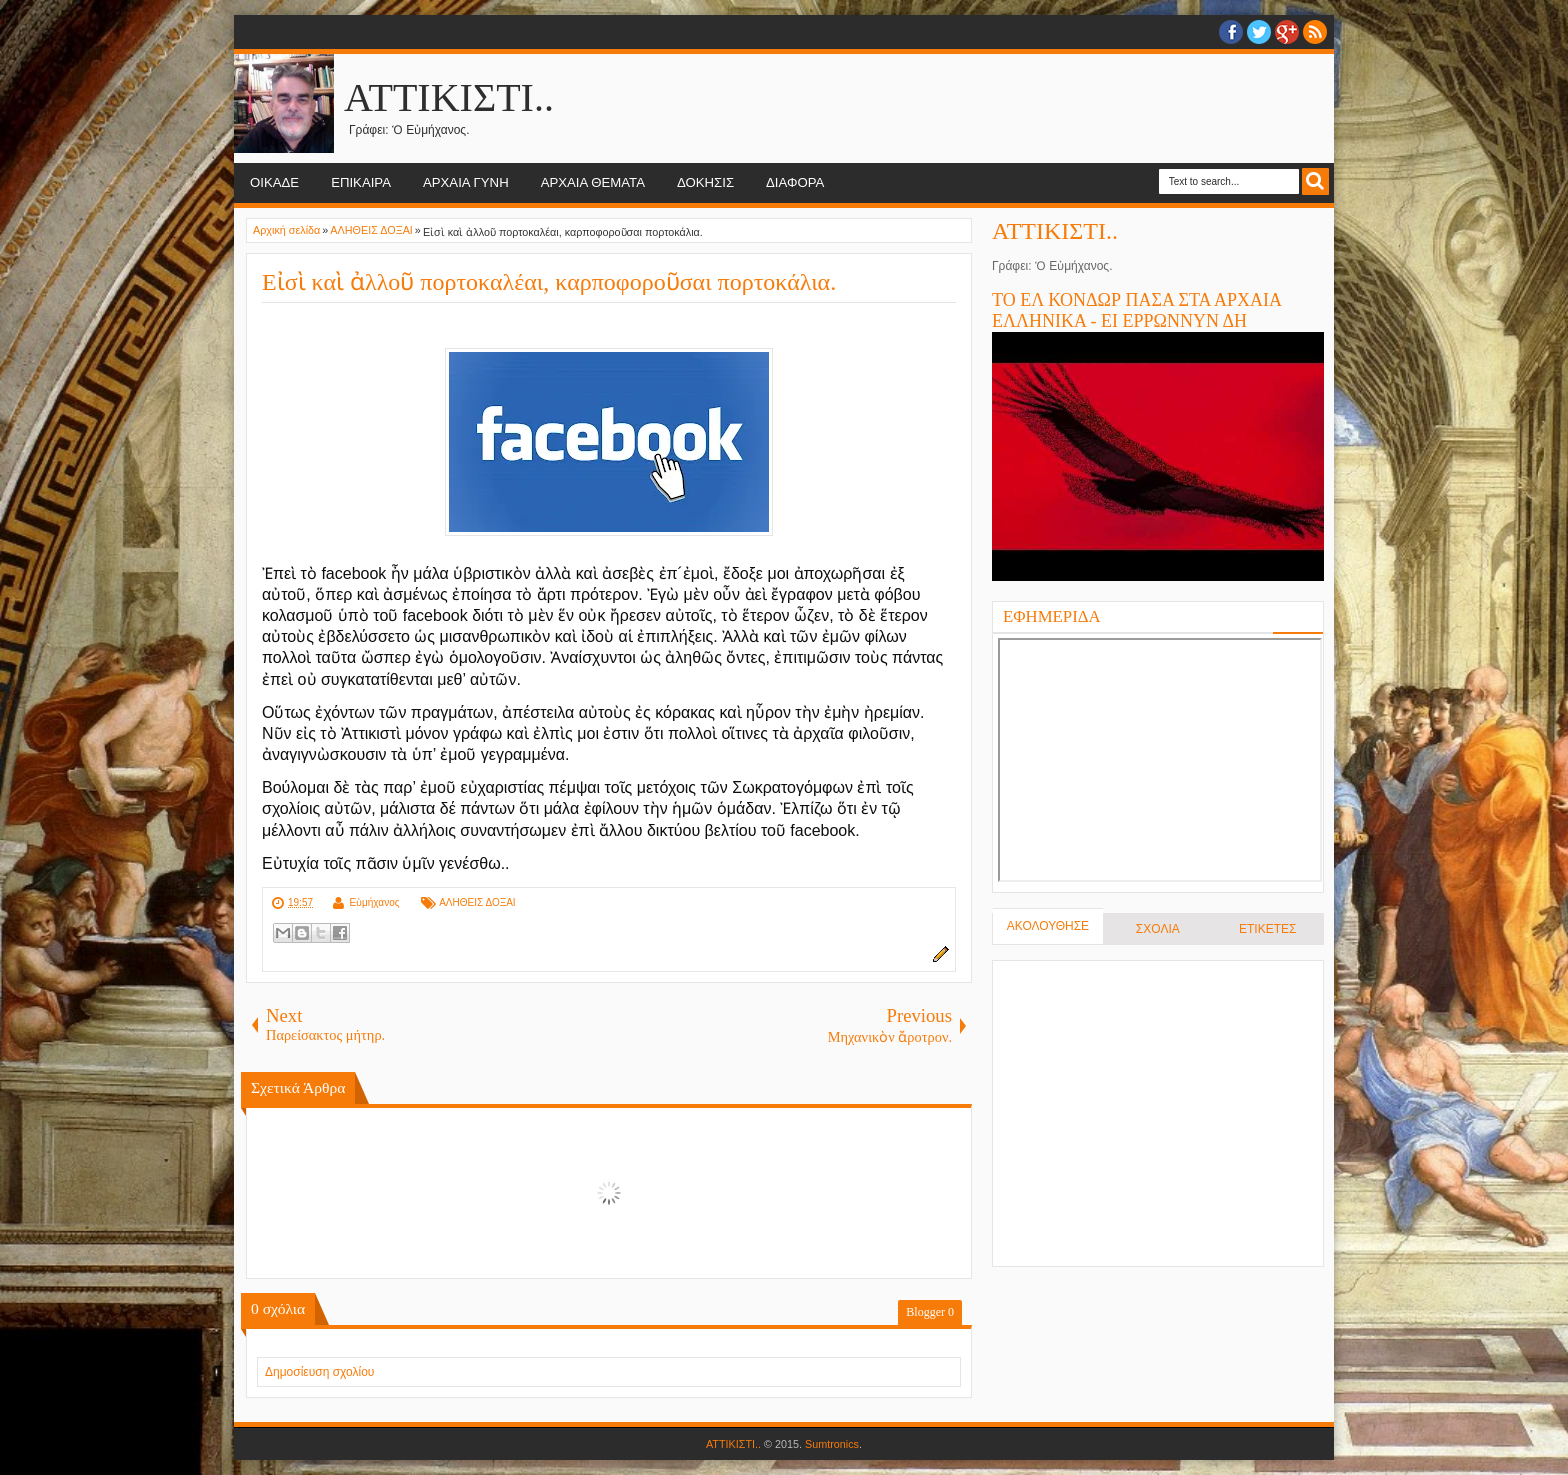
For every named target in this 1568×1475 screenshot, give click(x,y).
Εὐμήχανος (374, 902)
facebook (1231, 32)
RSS (1315, 32)
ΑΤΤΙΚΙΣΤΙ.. (449, 97)
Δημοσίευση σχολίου (319, 1372)
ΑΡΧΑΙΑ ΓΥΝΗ (466, 182)
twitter (1259, 32)
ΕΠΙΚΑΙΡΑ (361, 182)
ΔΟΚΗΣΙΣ (705, 182)
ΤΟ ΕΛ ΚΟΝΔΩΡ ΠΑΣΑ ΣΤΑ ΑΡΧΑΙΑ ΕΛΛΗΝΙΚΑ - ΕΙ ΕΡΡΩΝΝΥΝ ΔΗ (1136, 310)
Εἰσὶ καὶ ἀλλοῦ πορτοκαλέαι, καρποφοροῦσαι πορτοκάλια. (549, 282)
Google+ (1287, 32)
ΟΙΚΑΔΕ (274, 182)
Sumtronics (832, 1444)
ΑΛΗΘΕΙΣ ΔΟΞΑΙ (477, 902)
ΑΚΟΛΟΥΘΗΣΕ (1048, 926)
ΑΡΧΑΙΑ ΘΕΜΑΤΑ (593, 182)
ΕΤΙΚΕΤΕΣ (1267, 929)
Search (1315, 181)
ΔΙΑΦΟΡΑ (795, 182)
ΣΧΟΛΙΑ (1158, 929)
